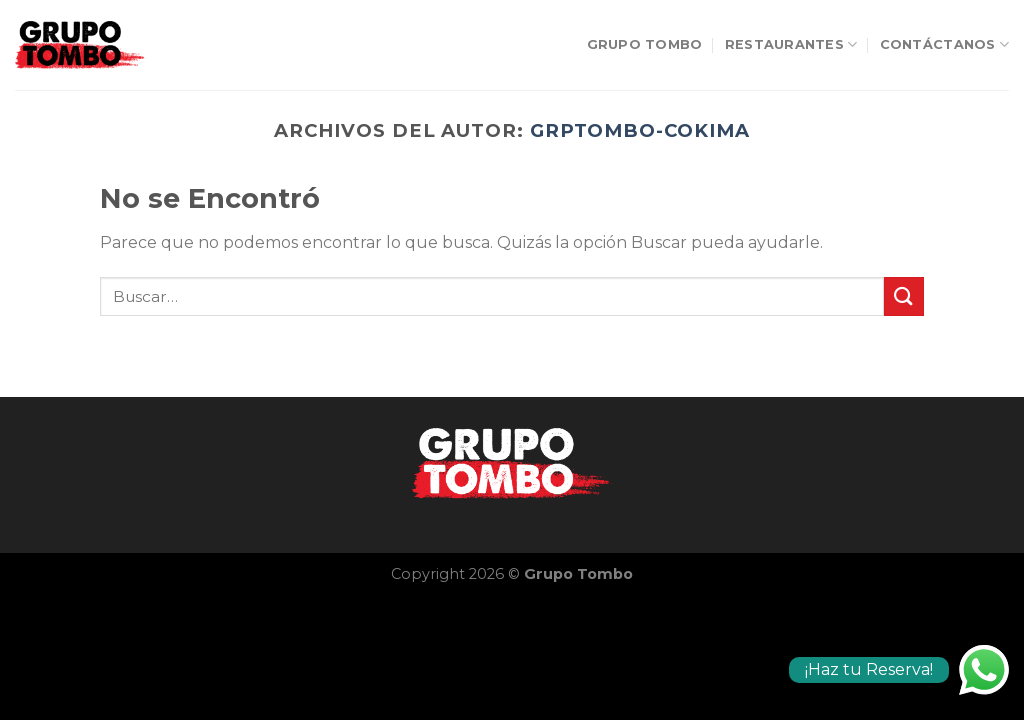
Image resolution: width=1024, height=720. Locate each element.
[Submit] (904, 296)
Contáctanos (944, 44)
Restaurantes (791, 44)
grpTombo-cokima (640, 130)
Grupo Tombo (645, 44)
